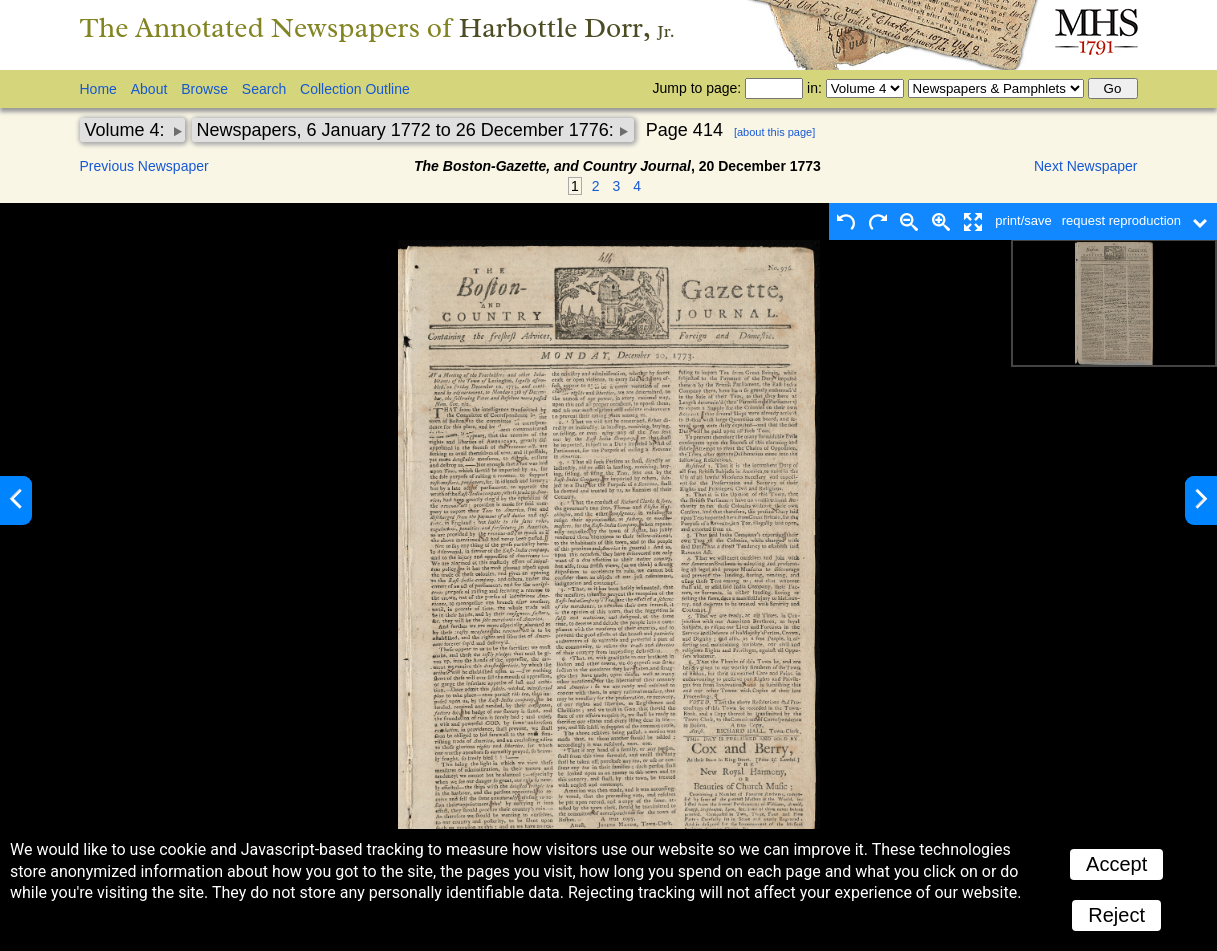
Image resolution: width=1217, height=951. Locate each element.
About (149, 89)
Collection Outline (355, 89)
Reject (1116, 915)
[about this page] (774, 132)
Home (98, 89)
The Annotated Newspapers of (377, 27)
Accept (1116, 864)
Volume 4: (127, 130)
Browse (204, 89)
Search (264, 89)
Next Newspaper (1086, 166)
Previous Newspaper (144, 166)
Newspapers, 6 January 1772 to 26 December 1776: (408, 130)
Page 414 (684, 130)
